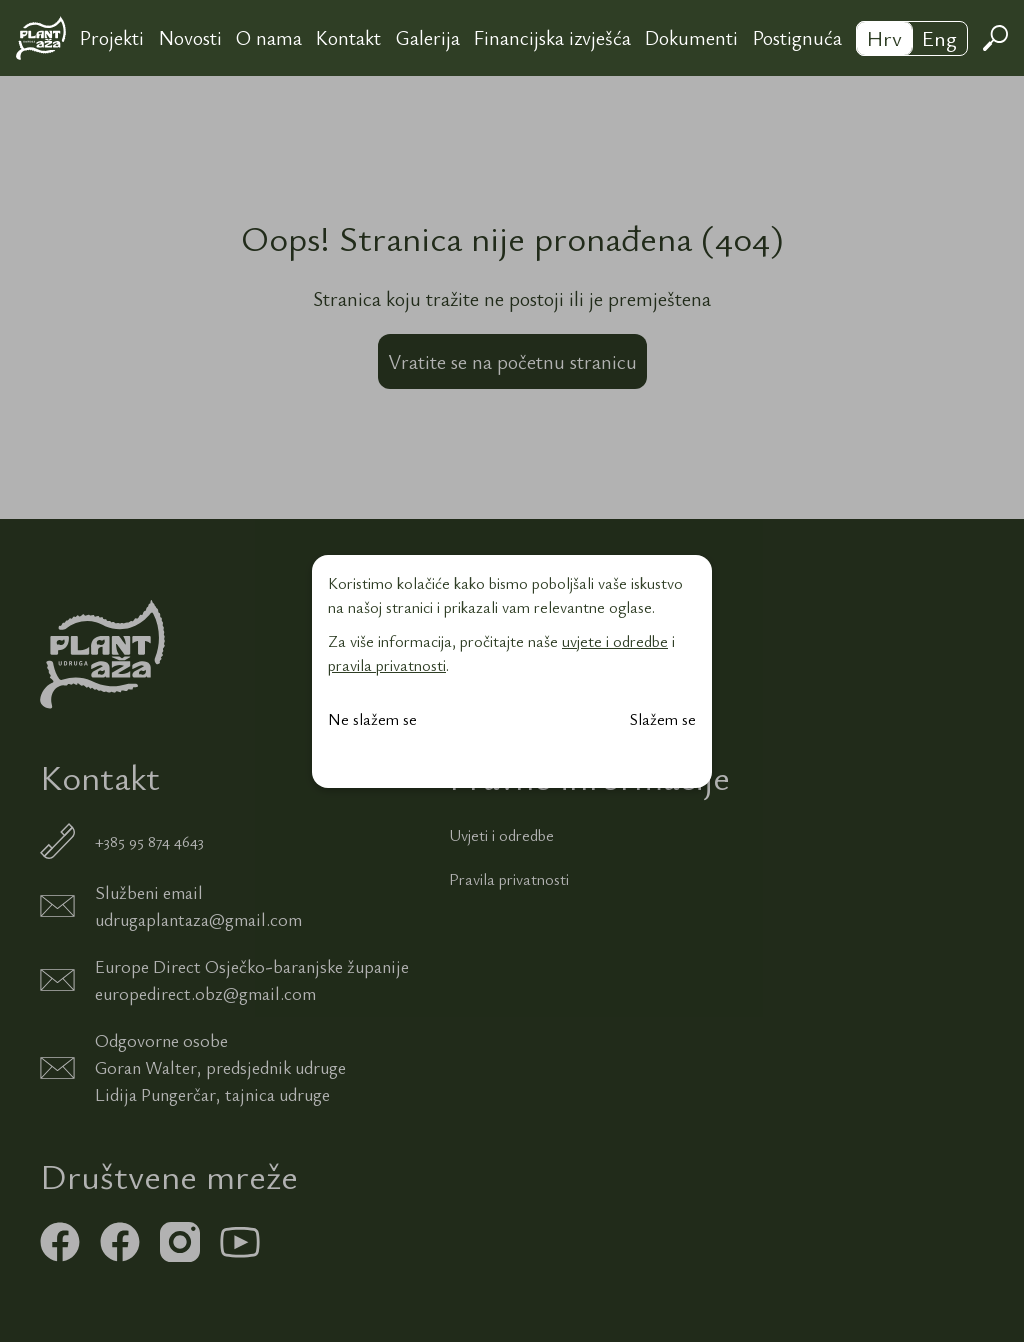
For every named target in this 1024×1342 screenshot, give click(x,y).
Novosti (190, 38)
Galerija (428, 38)
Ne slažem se (372, 719)
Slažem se (663, 719)
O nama (269, 38)
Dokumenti (691, 38)
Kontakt (348, 38)
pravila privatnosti (387, 665)
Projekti (112, 38)
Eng (939, 37)
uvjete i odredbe (615, 641)
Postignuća (797, 38)
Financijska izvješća (552, 38)
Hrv (884, 37)
